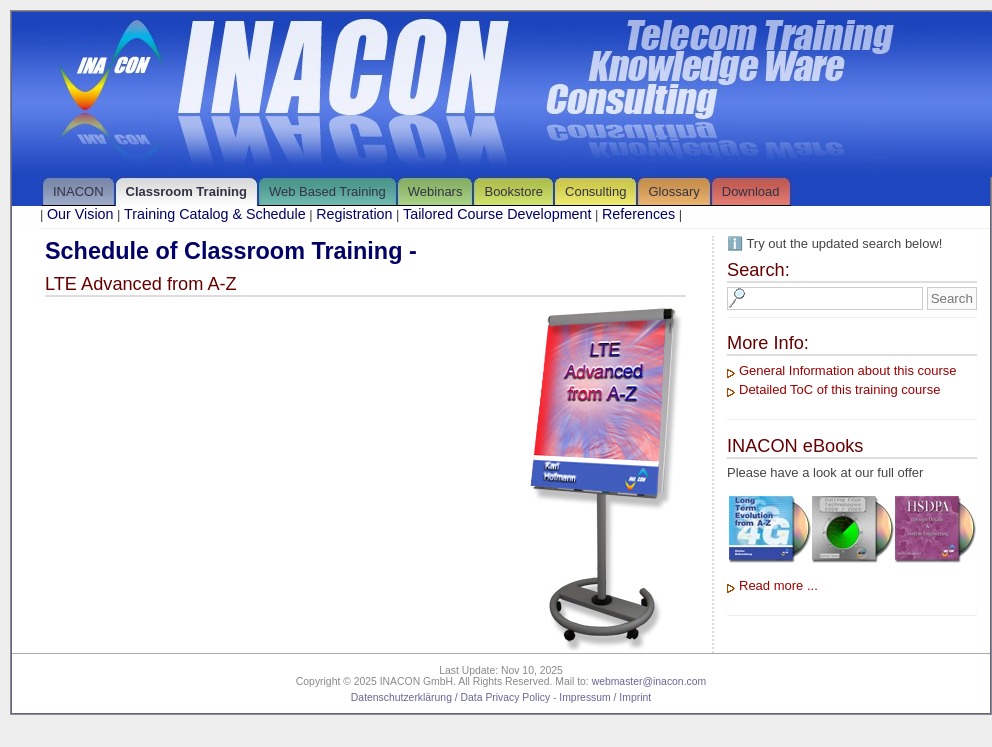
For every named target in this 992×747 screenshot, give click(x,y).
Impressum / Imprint (605, 697)
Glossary (673, 191)
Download (751, 191)
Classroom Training (186, 191)
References (638, 214)
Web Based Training (327, 191)
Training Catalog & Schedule (214, 214)
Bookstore (513, 191)
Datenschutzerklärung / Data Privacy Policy (450, 697)
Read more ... (778, 585)
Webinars (435, 191)
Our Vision (80, 214)
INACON (78, 191)
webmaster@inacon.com (649, 681)
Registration (354, 214)
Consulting (595, 191)
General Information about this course (848, 370)
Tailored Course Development (497, 214)
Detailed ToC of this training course (839, 389)
